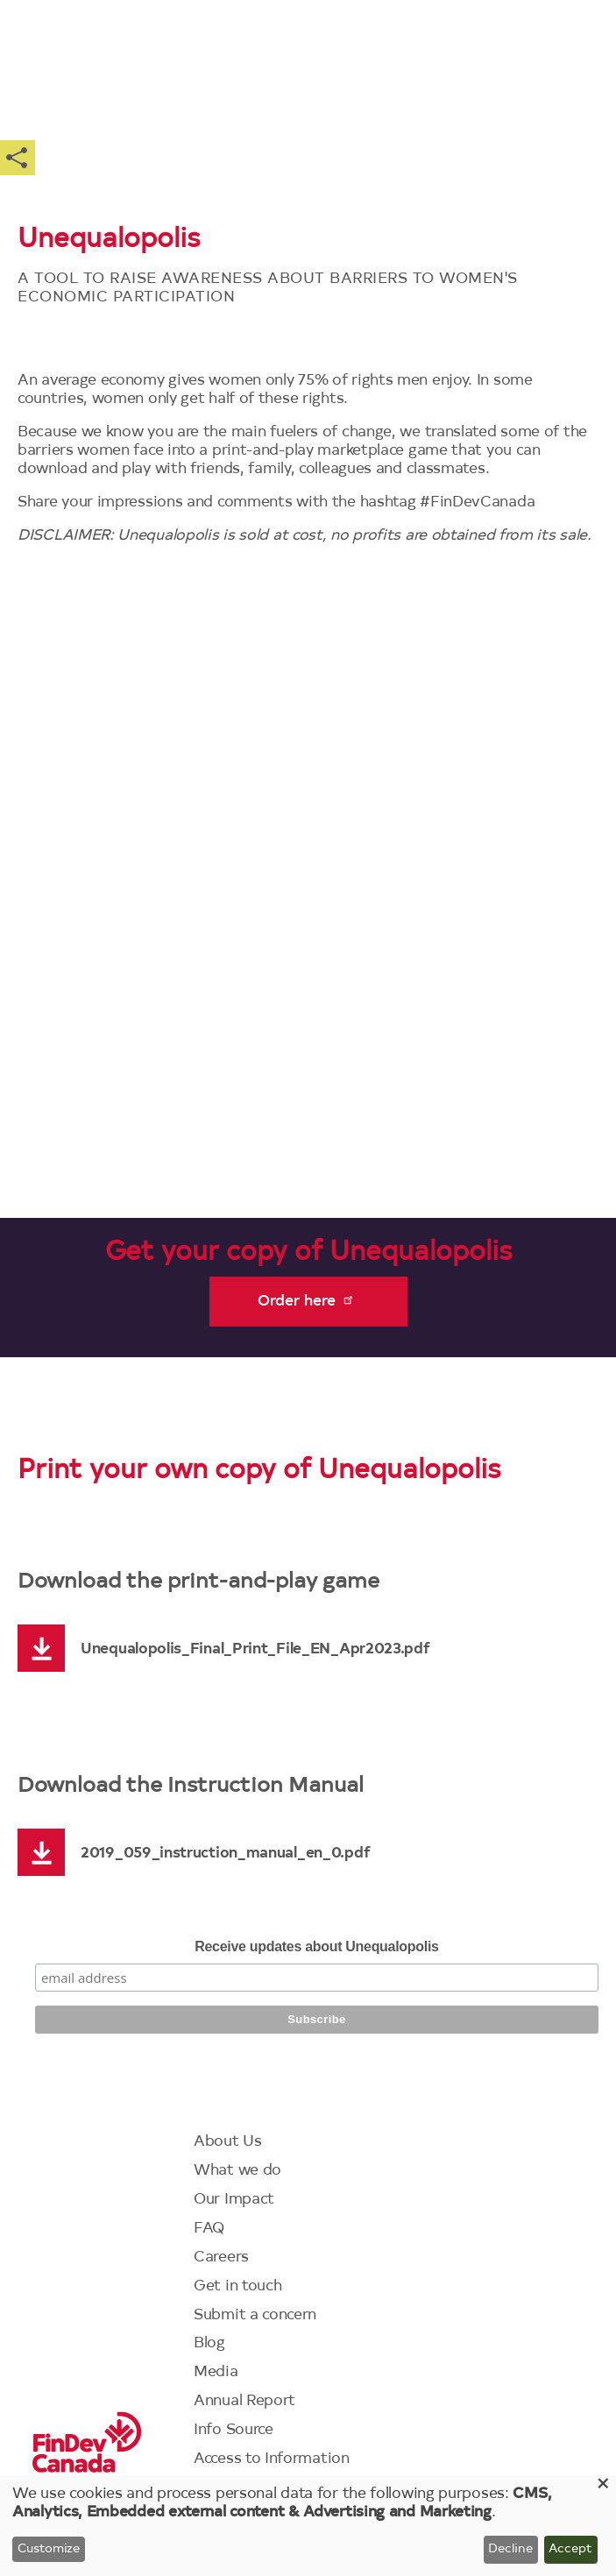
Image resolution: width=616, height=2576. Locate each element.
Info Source (233, 2430)
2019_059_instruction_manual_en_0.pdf (225, 1853)
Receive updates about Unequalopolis (316, 1946)
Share (17, 157)
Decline (510, 2550)
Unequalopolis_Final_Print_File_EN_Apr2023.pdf (255, 1649)
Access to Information (272, 2459)
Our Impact (234, 2199)
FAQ (209, 2228)
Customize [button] (49, 2550)
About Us (228, 2141)
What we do (237, 2170)
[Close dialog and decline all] (603, 2486)
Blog (209, 2343)
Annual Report (244, 2401)
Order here (306, 1300)
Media (216, 2372)
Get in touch (237, 2286)
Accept (570, 2550)
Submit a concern (255, 2315)
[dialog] (308, 2525)
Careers (221, 2257)
